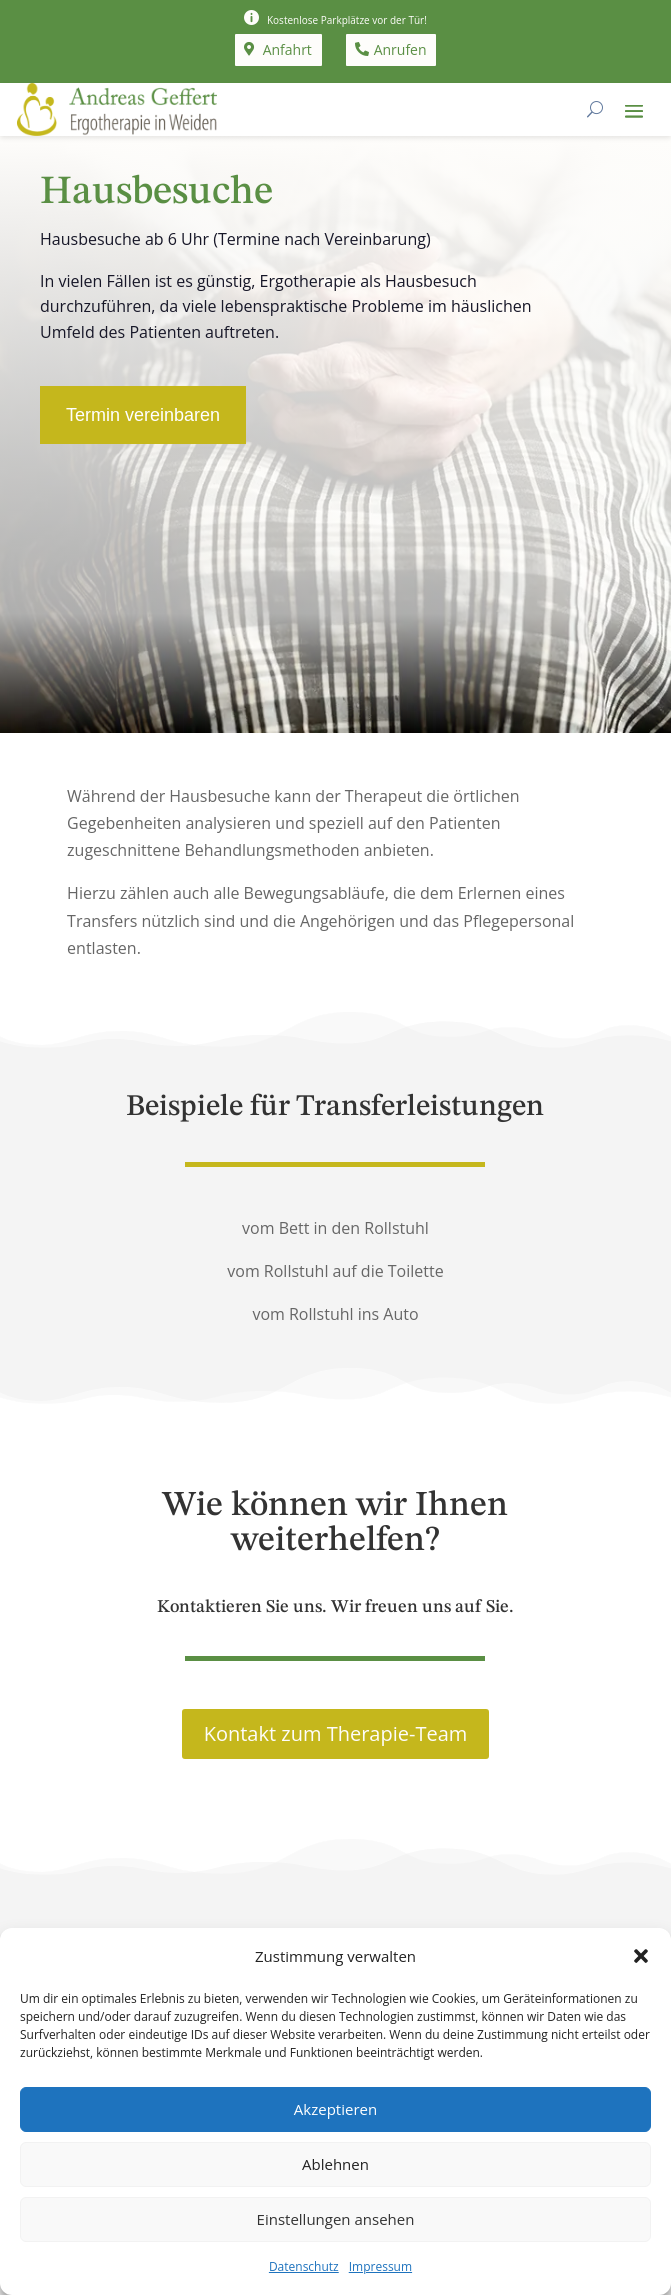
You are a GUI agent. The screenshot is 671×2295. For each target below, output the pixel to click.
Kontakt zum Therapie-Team (336, 1733)
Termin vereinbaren (143, 415)
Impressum (380, 2266)
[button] (641, 1956)
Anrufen (400, 49)
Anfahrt (287, 49)
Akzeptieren (335, 2109)
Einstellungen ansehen (336, 2219)
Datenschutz (304, 2266)
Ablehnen (335, 2164)
